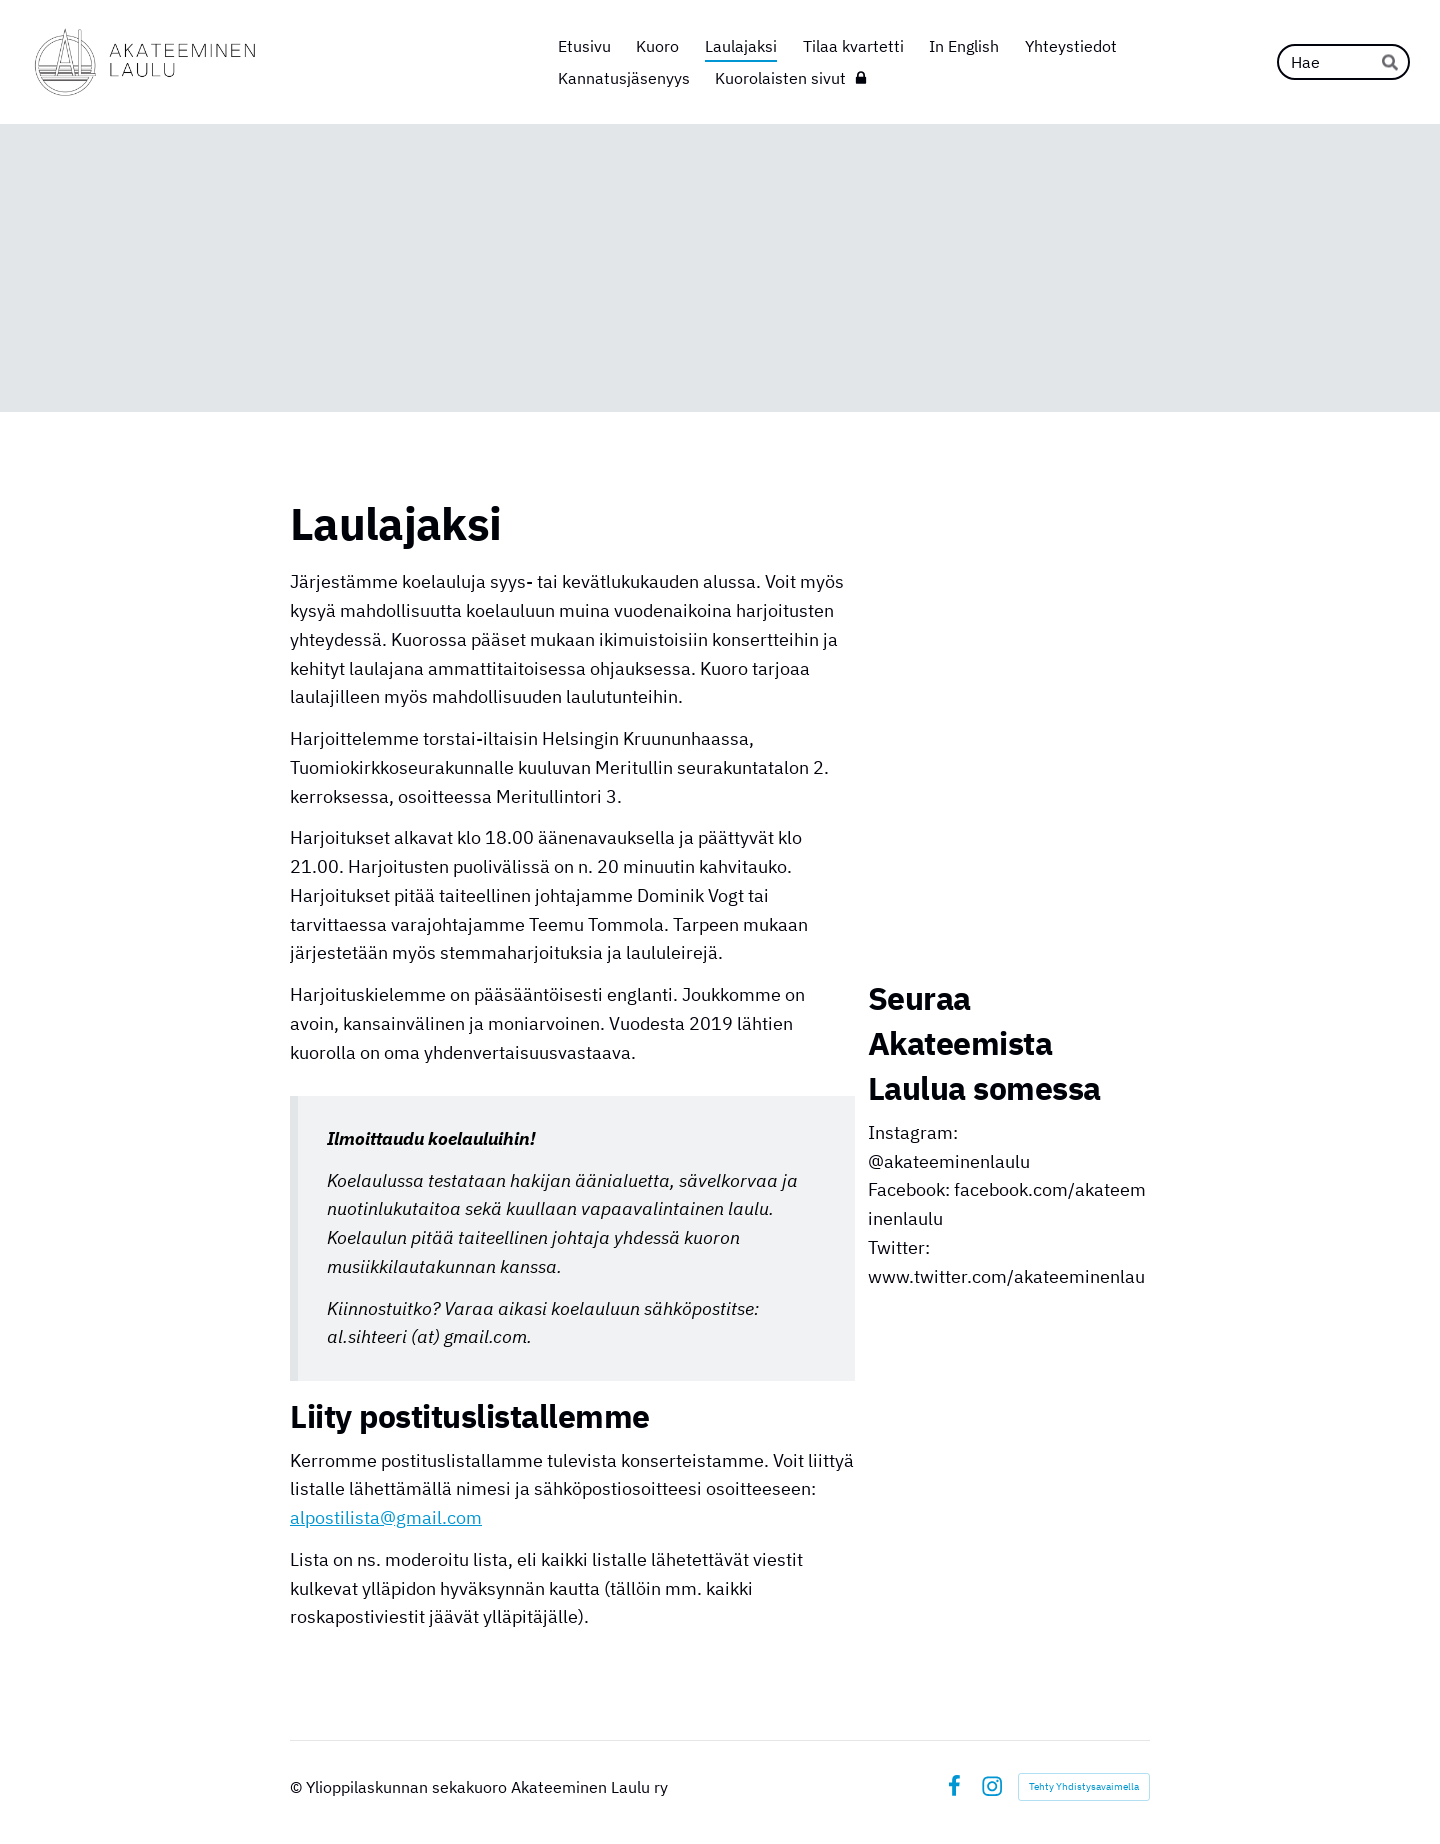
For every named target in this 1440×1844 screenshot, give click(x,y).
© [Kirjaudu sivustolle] (298, 1787)
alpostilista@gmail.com (386, 1517)
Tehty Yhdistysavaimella (1084, 1786)
